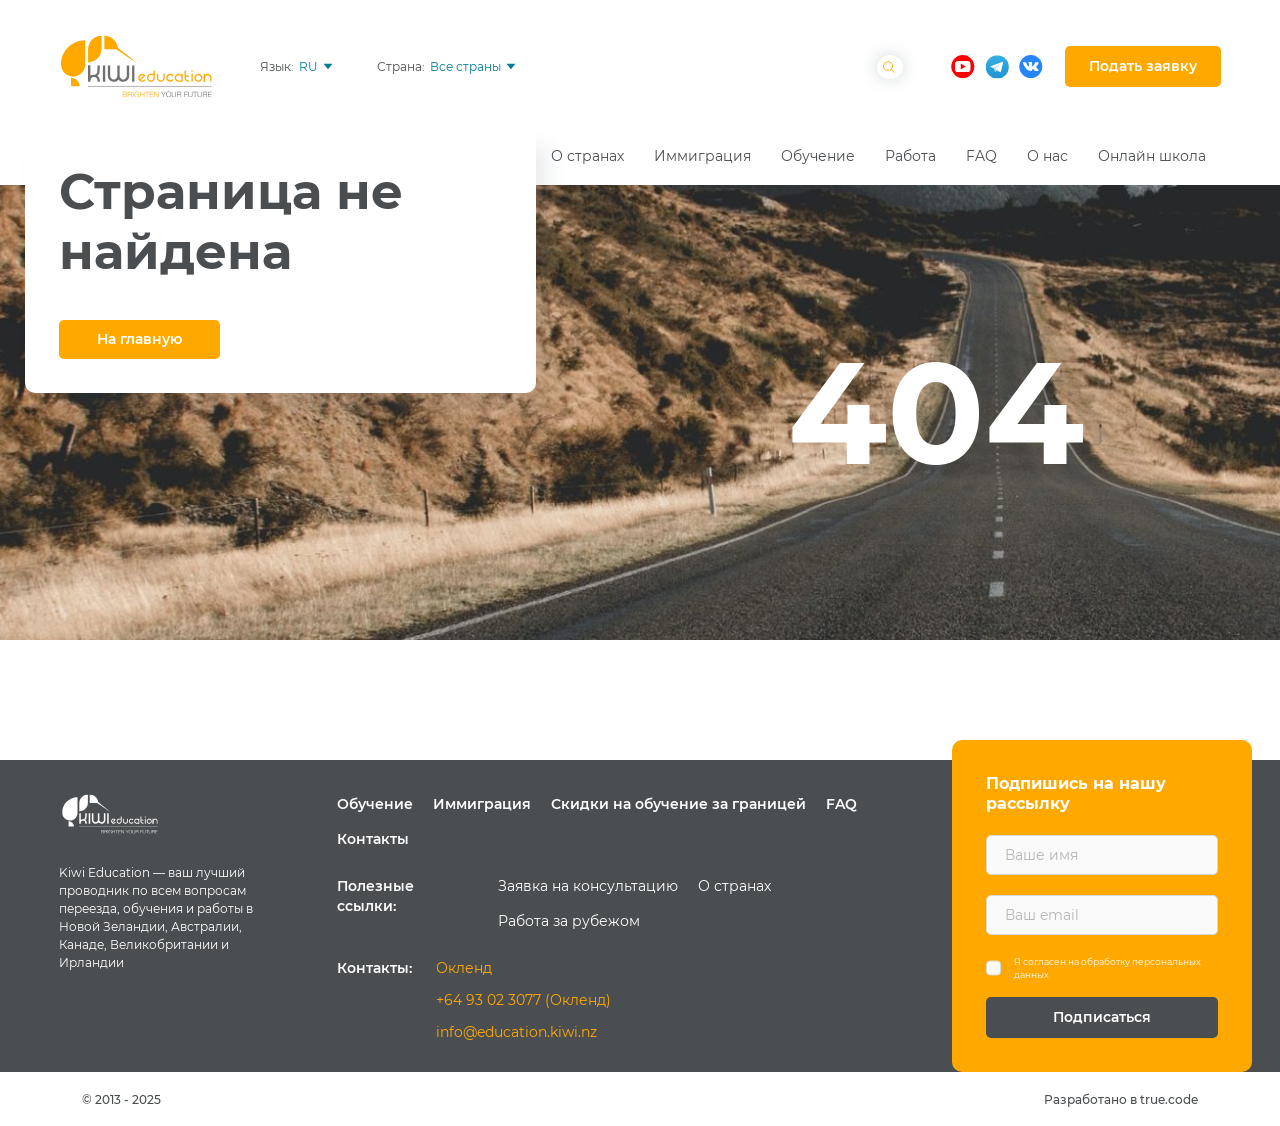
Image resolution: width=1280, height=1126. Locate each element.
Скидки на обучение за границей (678, 804)
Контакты (373, 839)
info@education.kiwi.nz (516, 1032)
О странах (734, 886)
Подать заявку (1143, 66)
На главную (139, 339)
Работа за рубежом (569, 921)
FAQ (841, 804)
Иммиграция (482, 804)
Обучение (375, 804)
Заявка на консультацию (588, 886)
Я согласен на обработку (1107, 968)
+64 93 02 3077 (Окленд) (523, 1000)
